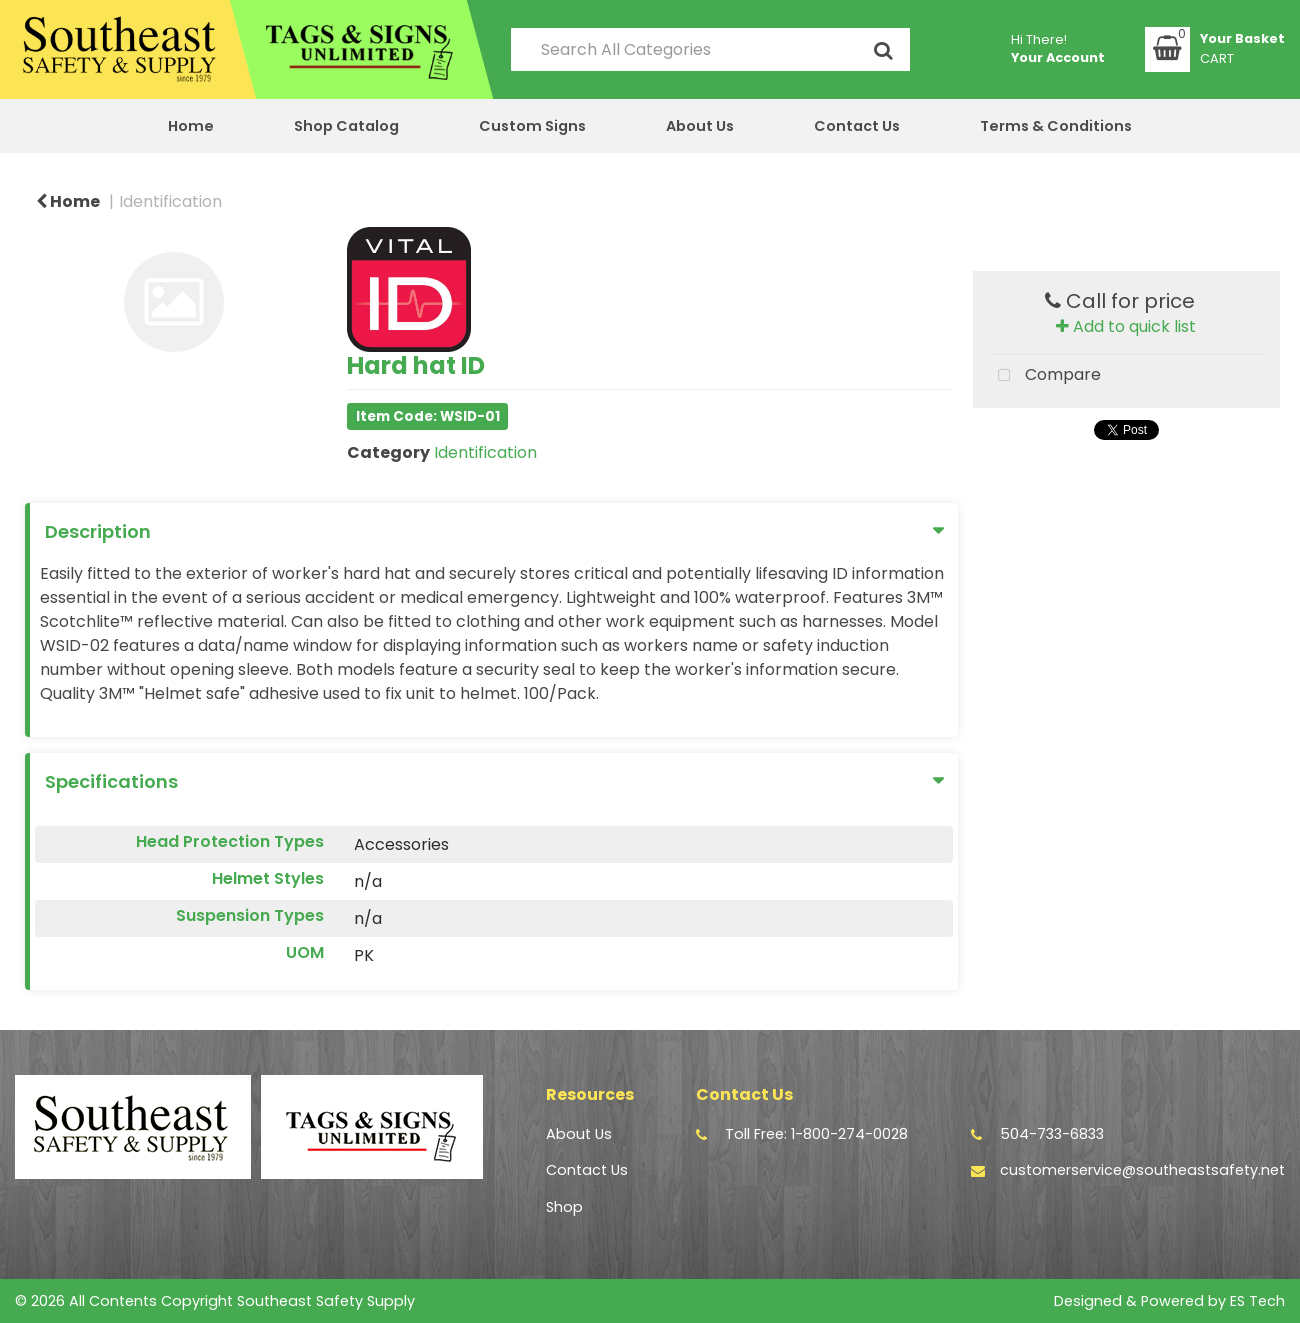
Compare (1045, 376)
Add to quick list (1126, 326)
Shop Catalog (346, 126)
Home (191, 126)
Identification (170, 201)
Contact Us (857, 126)
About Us (700, 126)
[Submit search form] (883, 49)
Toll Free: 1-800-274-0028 (816, 1134)
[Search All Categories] (710, 49)
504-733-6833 (1052, 1134)
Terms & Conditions (1056, 126)
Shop (564, 1207)
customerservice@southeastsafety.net (1142, 1170)
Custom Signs (532, 126)
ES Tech (1257, 1301)
